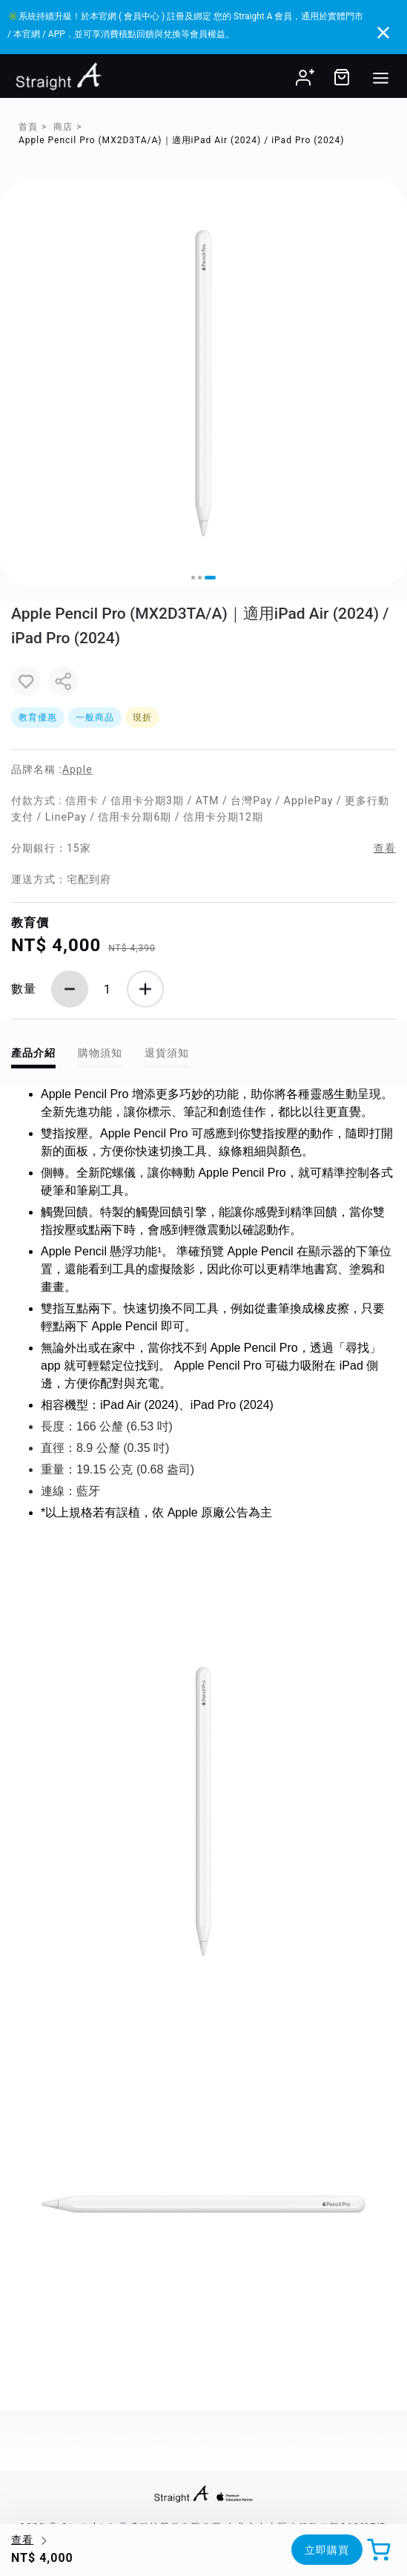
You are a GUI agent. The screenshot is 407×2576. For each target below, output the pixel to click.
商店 (63, 127)
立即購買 (327, 2550)
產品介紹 (33, 1053)
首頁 (28, 127)
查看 (385, 848)
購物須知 (100, 1053)
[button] (193, 577)
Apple (77, 769)
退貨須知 (167, 1053)
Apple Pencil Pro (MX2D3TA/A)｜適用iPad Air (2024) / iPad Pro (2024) (181, 140)
